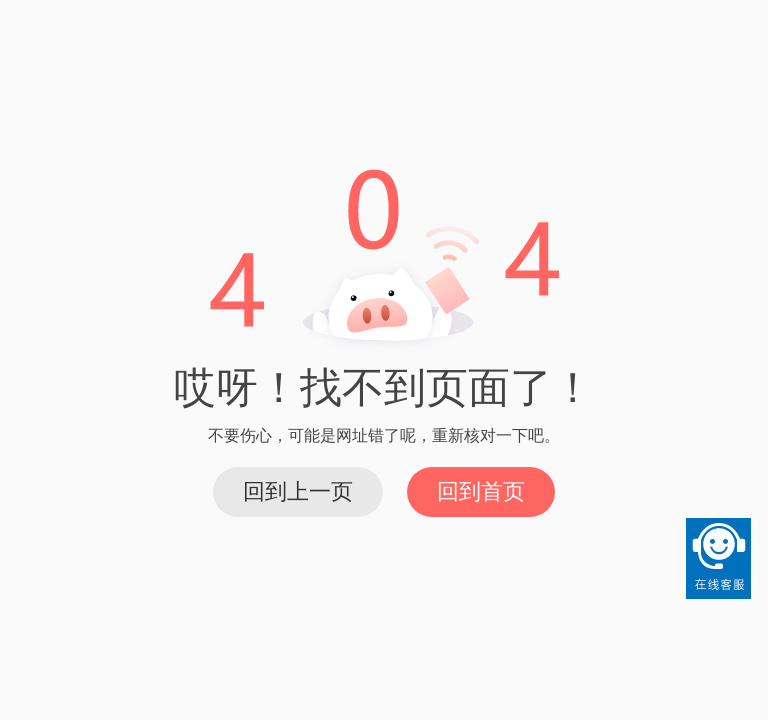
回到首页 (481, 491)
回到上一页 (298, 491)
